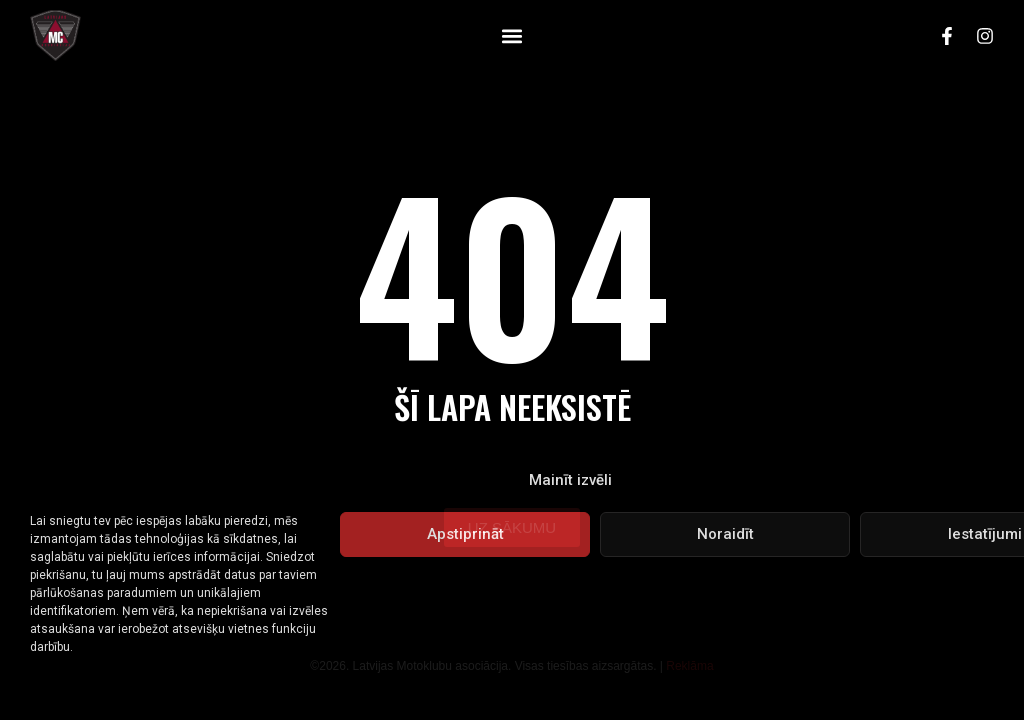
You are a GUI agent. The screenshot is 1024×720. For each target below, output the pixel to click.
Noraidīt (725, 534)
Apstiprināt (465, 534)
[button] (511, 35)
